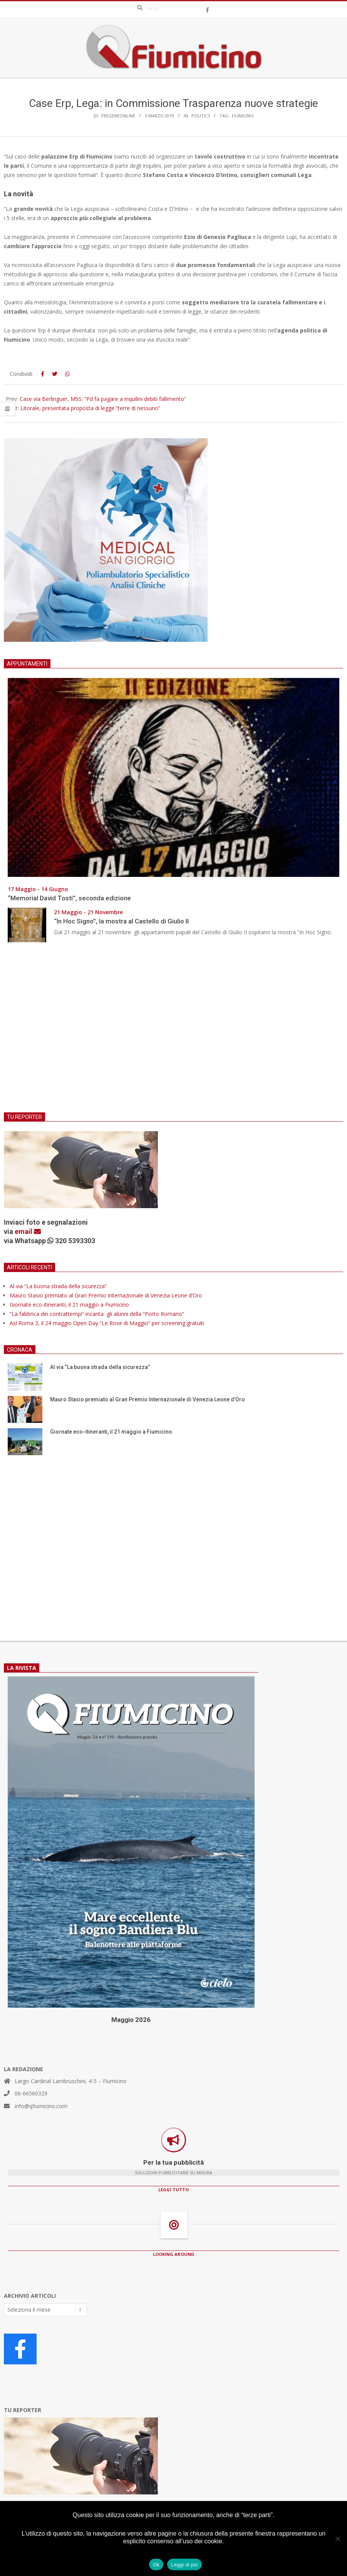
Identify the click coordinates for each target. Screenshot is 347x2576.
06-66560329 (31, 2093)
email (28, 1231)
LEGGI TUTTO (173, 2189)
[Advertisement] (173, 1032)
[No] (337, 2539)
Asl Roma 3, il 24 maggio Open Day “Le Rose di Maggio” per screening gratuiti (107, 1323)
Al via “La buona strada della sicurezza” (58, 1286)
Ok (156, 2565)
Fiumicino (243, 116)
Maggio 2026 (131, 2019)
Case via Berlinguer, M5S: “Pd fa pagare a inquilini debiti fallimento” (103, 398)
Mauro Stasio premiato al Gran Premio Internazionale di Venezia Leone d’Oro (106, 1295)
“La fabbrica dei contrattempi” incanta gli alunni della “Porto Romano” (97, 1313)
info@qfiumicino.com (41, 2106)
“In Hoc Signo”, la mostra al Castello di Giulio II (121, 921)
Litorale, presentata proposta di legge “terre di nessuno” (90, 408)
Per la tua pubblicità (173, 2162)
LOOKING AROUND (173, 2254)
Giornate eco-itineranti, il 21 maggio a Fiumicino (69, 1304)
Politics (200, 116)
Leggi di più (184, 2565)
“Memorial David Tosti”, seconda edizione (69, 898)
